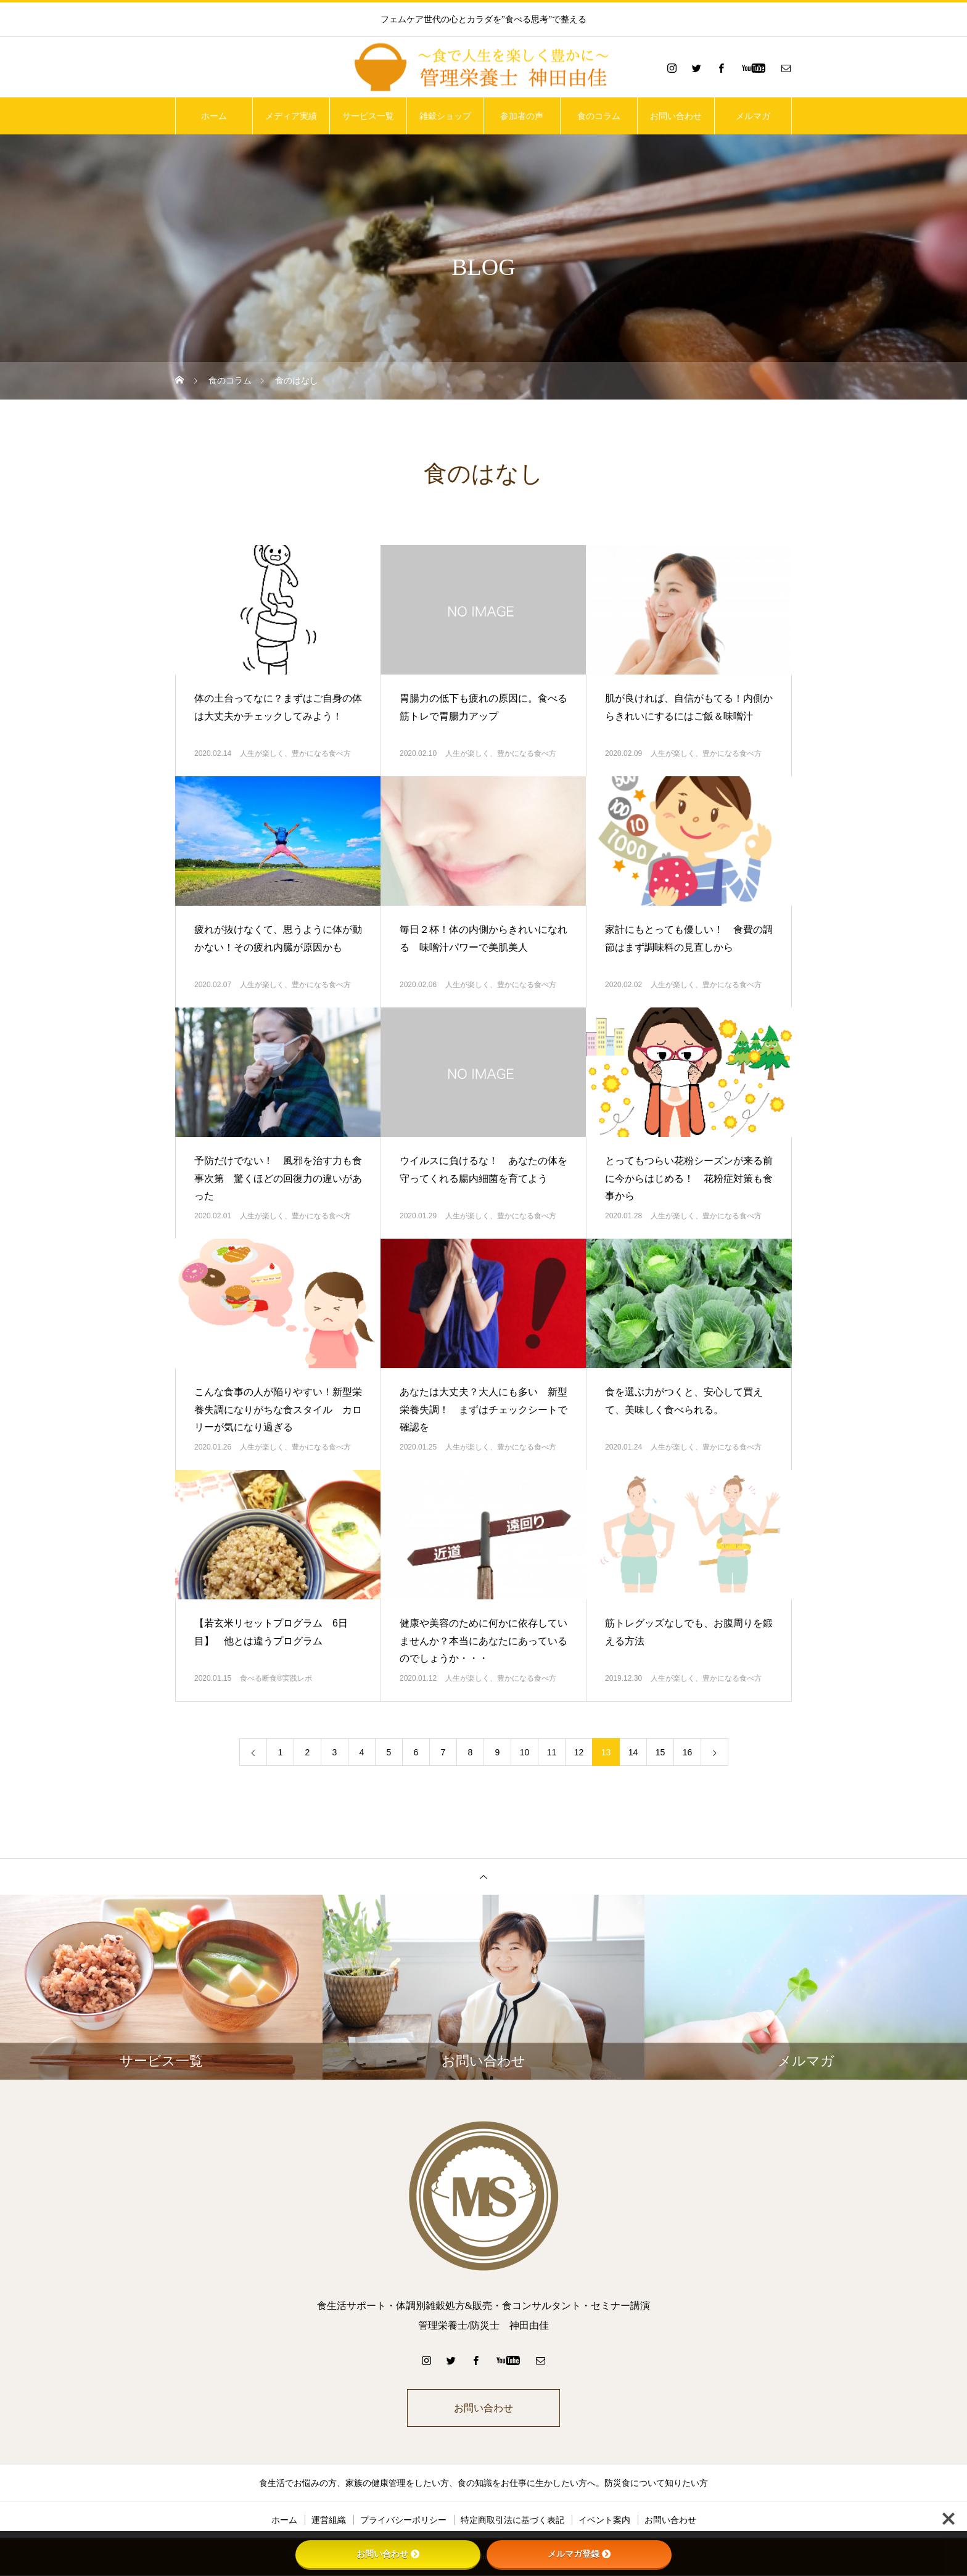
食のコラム (598, 116)
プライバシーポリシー (403, 2520)
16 (688, 1752)
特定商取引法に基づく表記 (512, 2520)
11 (552, 1752)
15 (660, 1752)
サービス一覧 (368, 116)
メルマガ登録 (579, 2553)
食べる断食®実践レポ (276, 1678)
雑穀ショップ (445, 116)
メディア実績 (291, 116)
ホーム (214, 116)
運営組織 (328, 2520)
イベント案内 (604, 2520)
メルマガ (753, 116)
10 (525, 1752)
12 (579, 1752)
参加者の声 (521, 116)
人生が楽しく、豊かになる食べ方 (295, 753)
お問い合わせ (676, 116)
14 (633, 1752)
